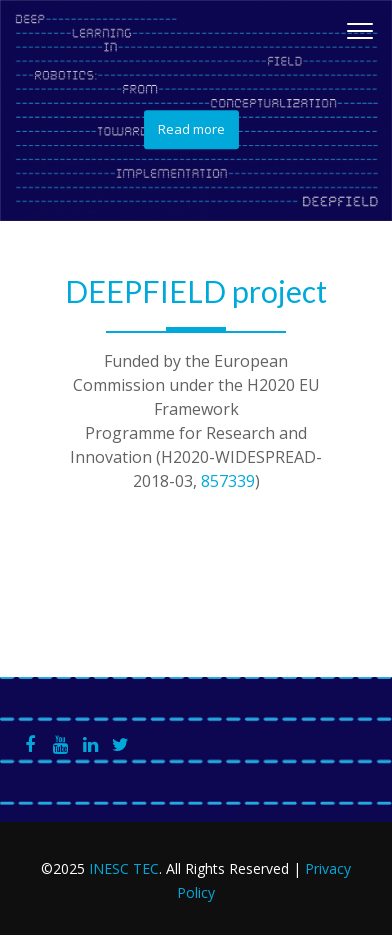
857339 (228, 481)
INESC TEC (124, 868)
